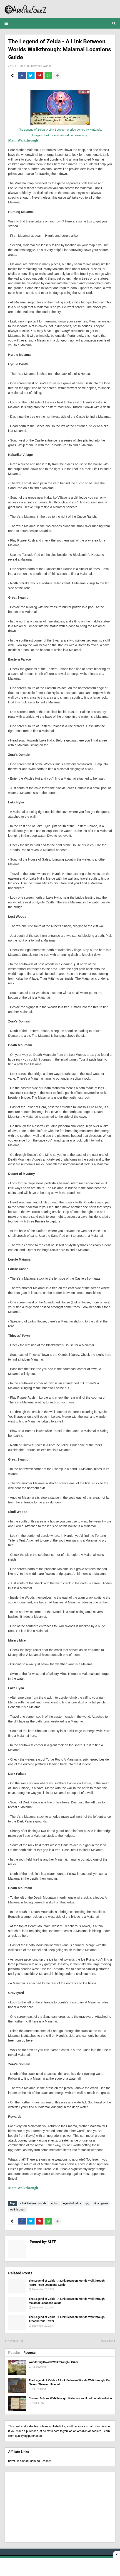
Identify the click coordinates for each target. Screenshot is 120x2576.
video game (101, 2203)
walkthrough (17, 2209)
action (54, 2203)
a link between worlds (38, 66)
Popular (14, 2353)
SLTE (15, 66)
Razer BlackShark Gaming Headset (29, 2461)
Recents (29, 2353)
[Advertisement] (60, 2507)
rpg (87, 2203)
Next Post (107, 2340)
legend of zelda (71, 2203)
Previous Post (16, 2340)
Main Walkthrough (23, 140)
